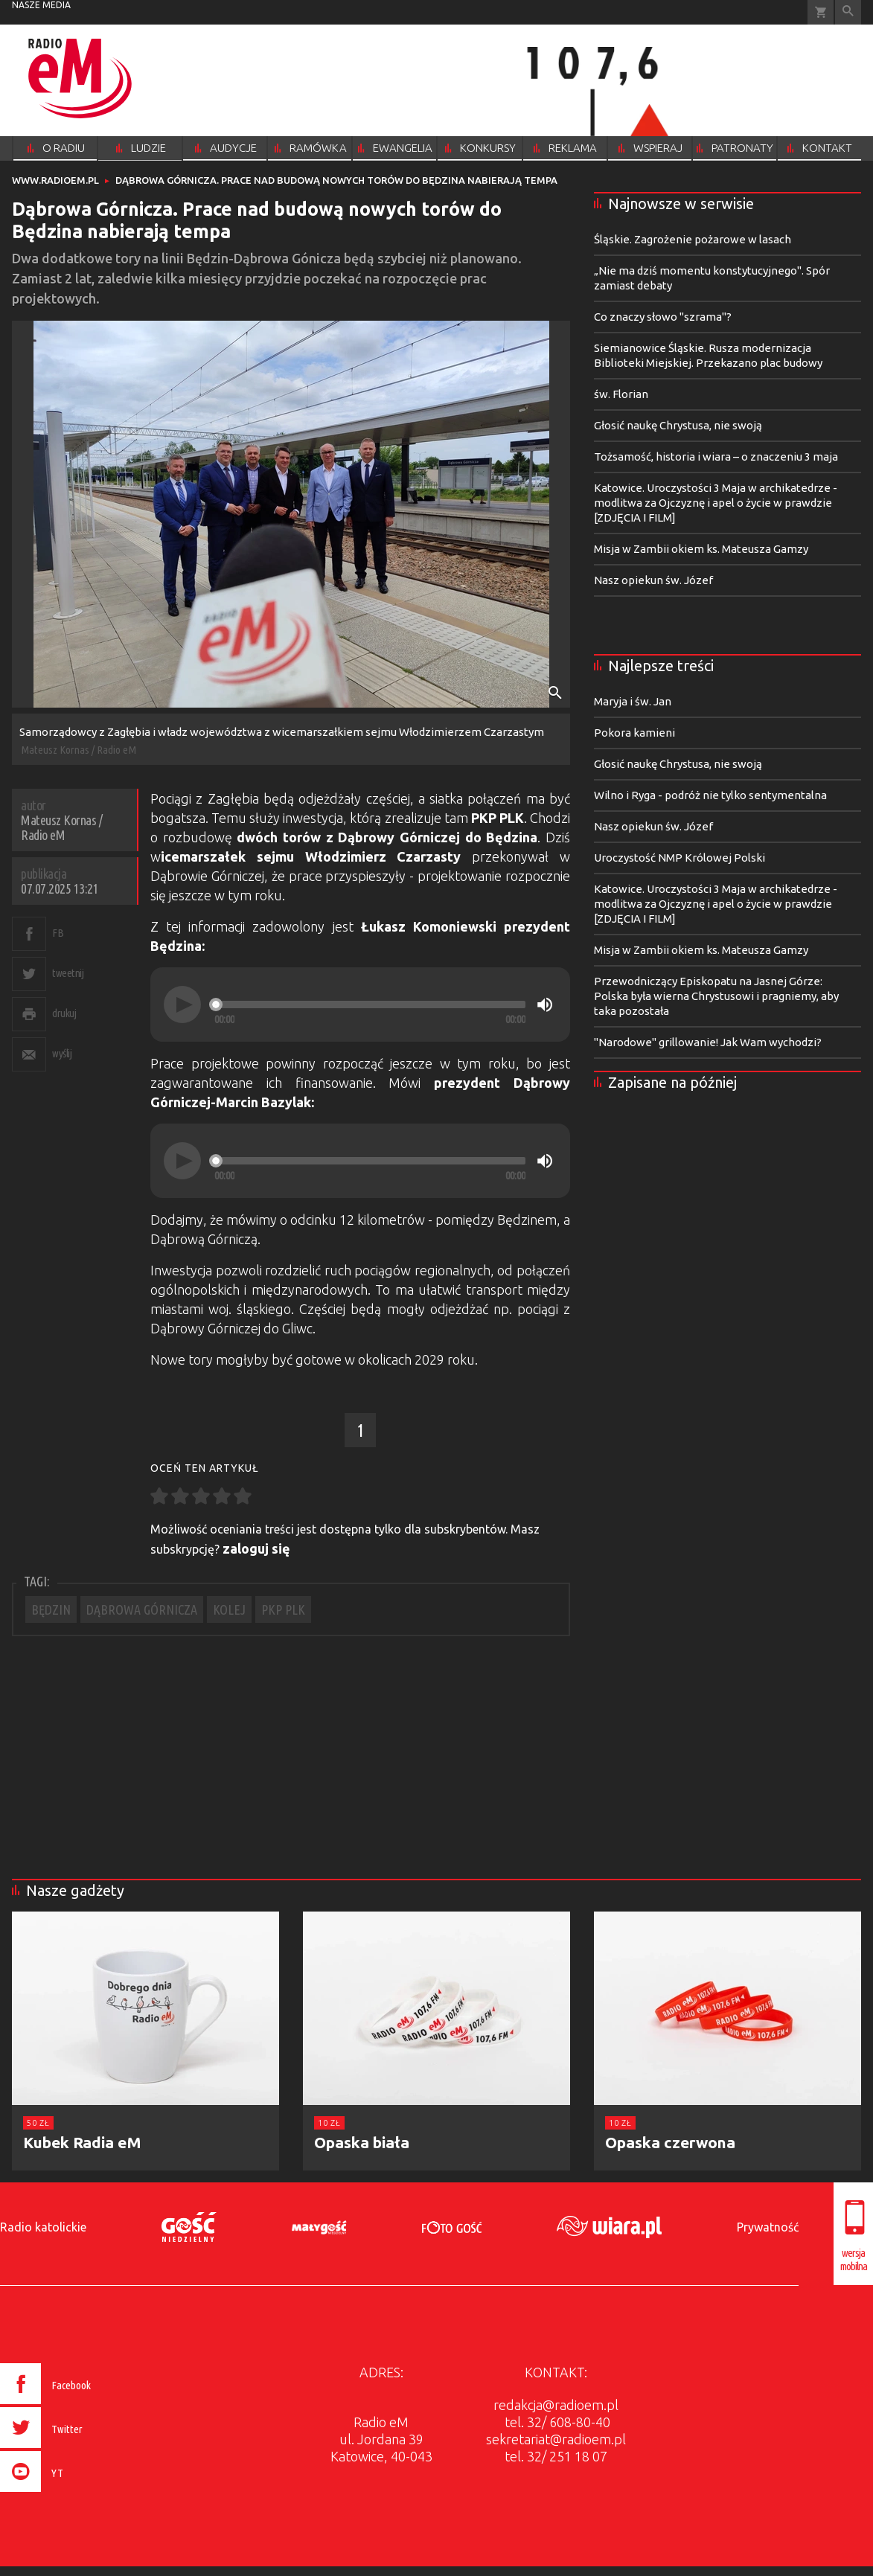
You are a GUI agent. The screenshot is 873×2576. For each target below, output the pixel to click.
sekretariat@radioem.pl (556, 2439)
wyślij (61, 1053)
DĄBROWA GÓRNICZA (141, 1609)
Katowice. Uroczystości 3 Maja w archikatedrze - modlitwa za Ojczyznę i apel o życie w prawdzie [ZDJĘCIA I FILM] (715, 502)
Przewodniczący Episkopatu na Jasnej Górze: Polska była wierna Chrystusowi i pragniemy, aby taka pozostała (716, 996)
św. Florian (621, 394)
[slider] (369, 1004)
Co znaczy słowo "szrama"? (663, 316)
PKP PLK (283, 1609)
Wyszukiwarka (848, 12)
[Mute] (544, 1004)
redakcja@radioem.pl (555, 2404)
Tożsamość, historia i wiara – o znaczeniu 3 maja (716, 456)
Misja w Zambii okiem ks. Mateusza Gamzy (701, 548)
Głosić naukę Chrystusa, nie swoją (678, 425)
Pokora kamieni (634, 732)
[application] (360, 1004)
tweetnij (67, 973)
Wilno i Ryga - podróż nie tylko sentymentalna (710, 795)
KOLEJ (229, 1609)
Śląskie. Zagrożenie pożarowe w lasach (692, 239)
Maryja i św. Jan (632, 701)
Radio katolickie (43, 2227)
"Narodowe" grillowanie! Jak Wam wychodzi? (708, 1042)
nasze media (41, 5)
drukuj (64, 1013)
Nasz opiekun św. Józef (653, 580)
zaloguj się (256, 1548)
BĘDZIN (51, 1609)
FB (57, 932)
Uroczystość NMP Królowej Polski (679, 857)
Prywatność (768, 2227)
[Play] (182, 1004)
